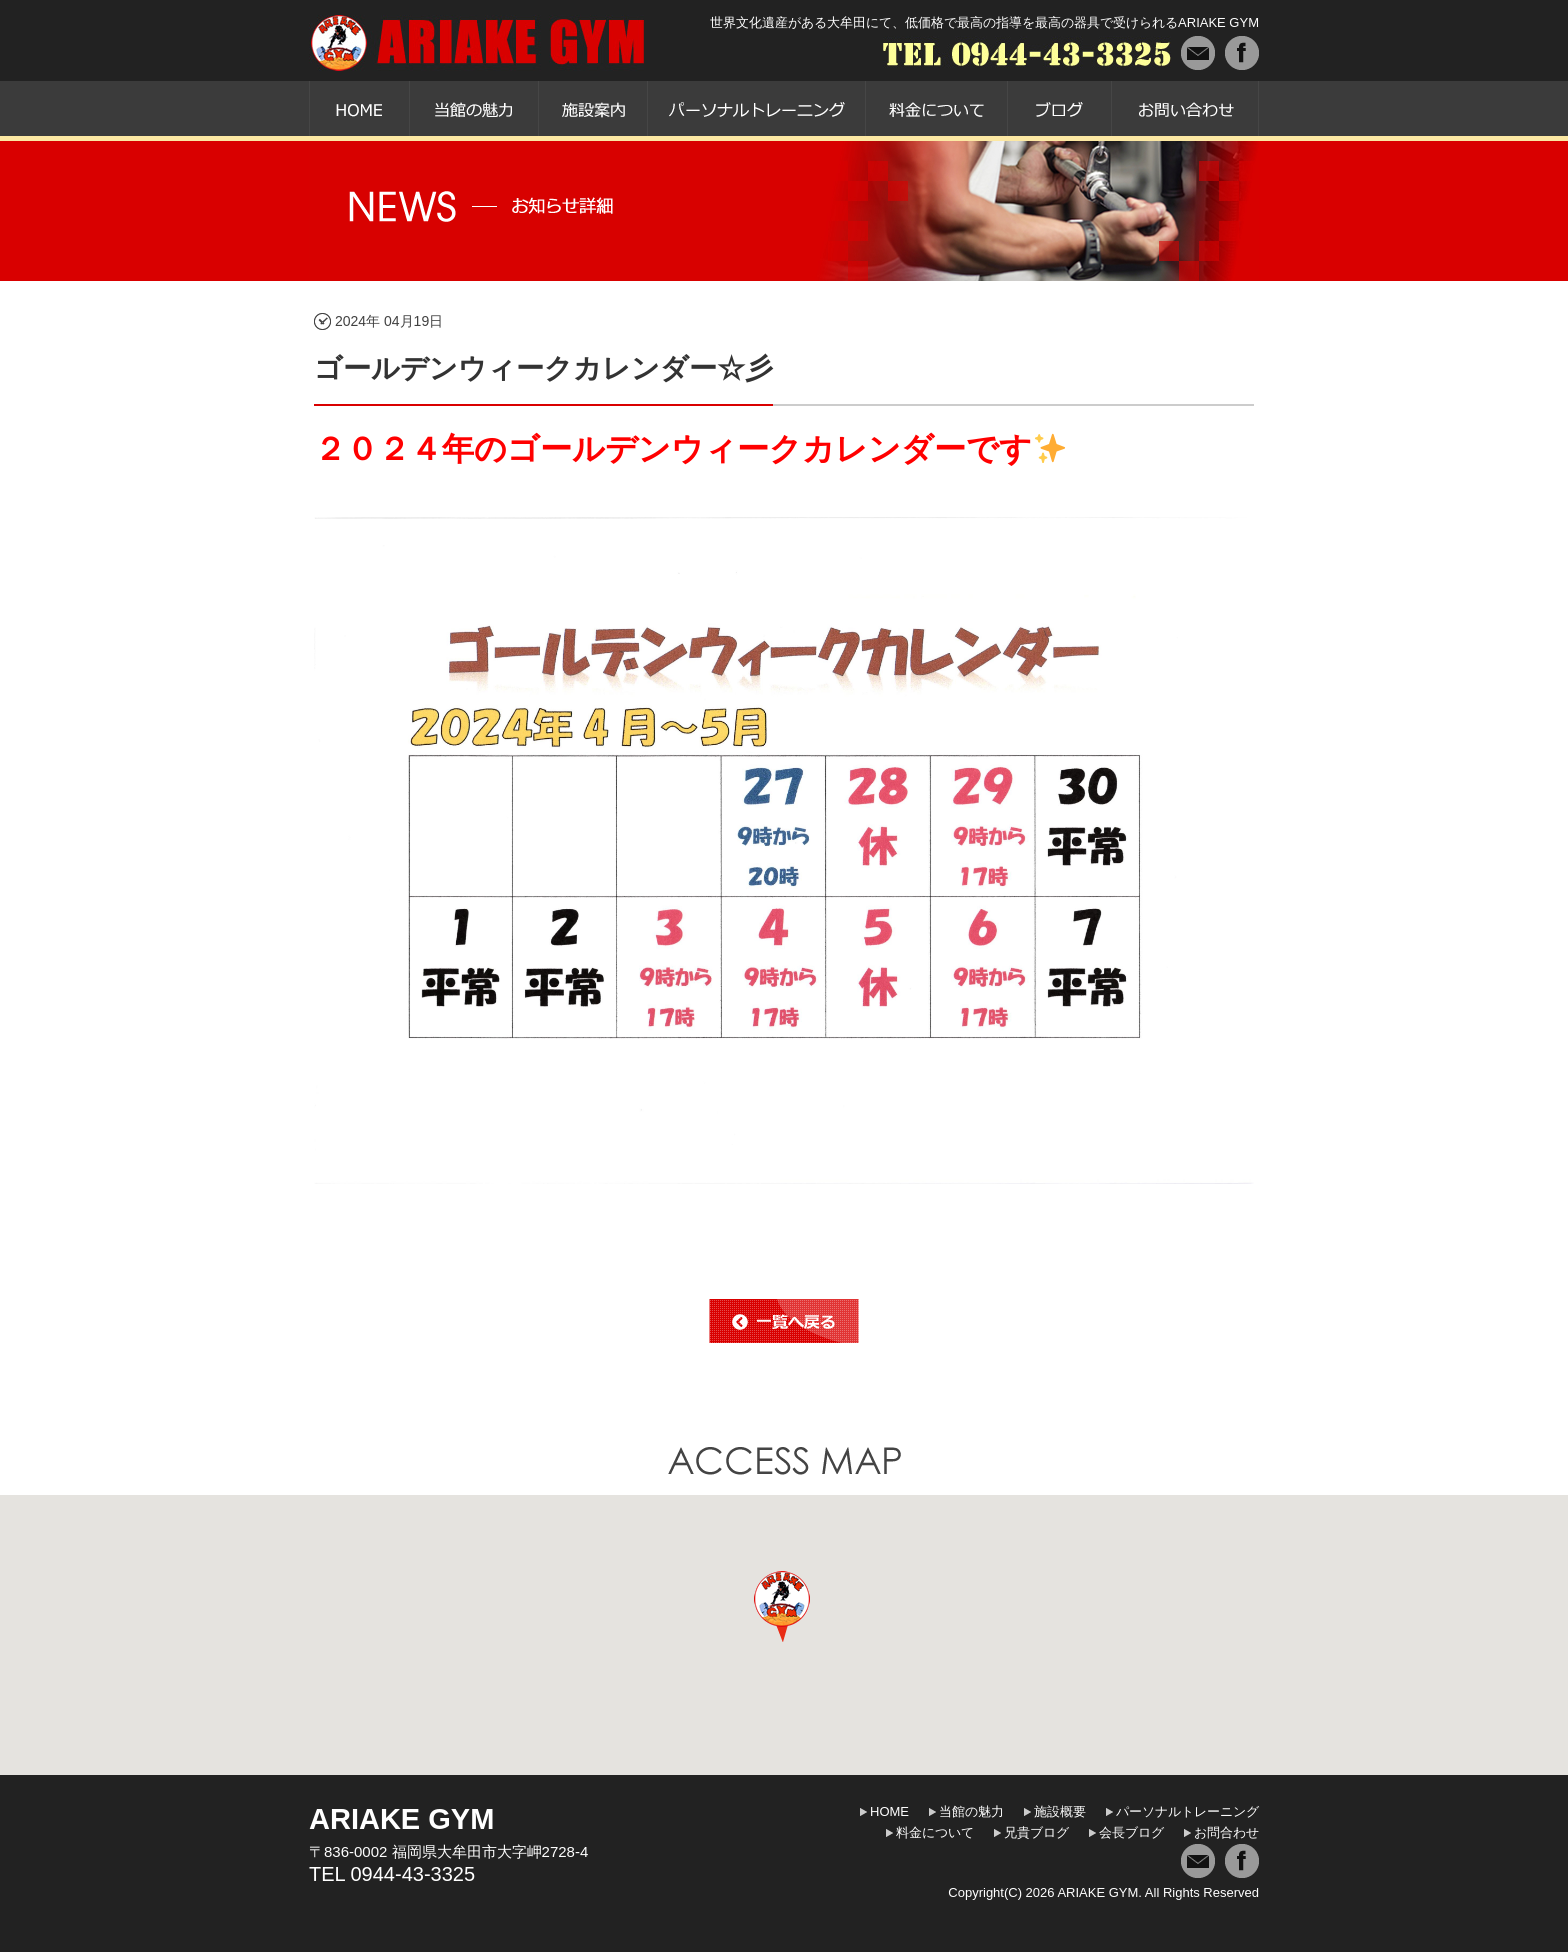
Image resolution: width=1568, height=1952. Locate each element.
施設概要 (1060, 1811)
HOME (889, 1811)
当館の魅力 (971, 1811)
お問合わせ (1226, 1832)
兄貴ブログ (1036, 1832)
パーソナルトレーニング (1187, 1811)
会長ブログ (1131, 1832)
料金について (935, 1832)
